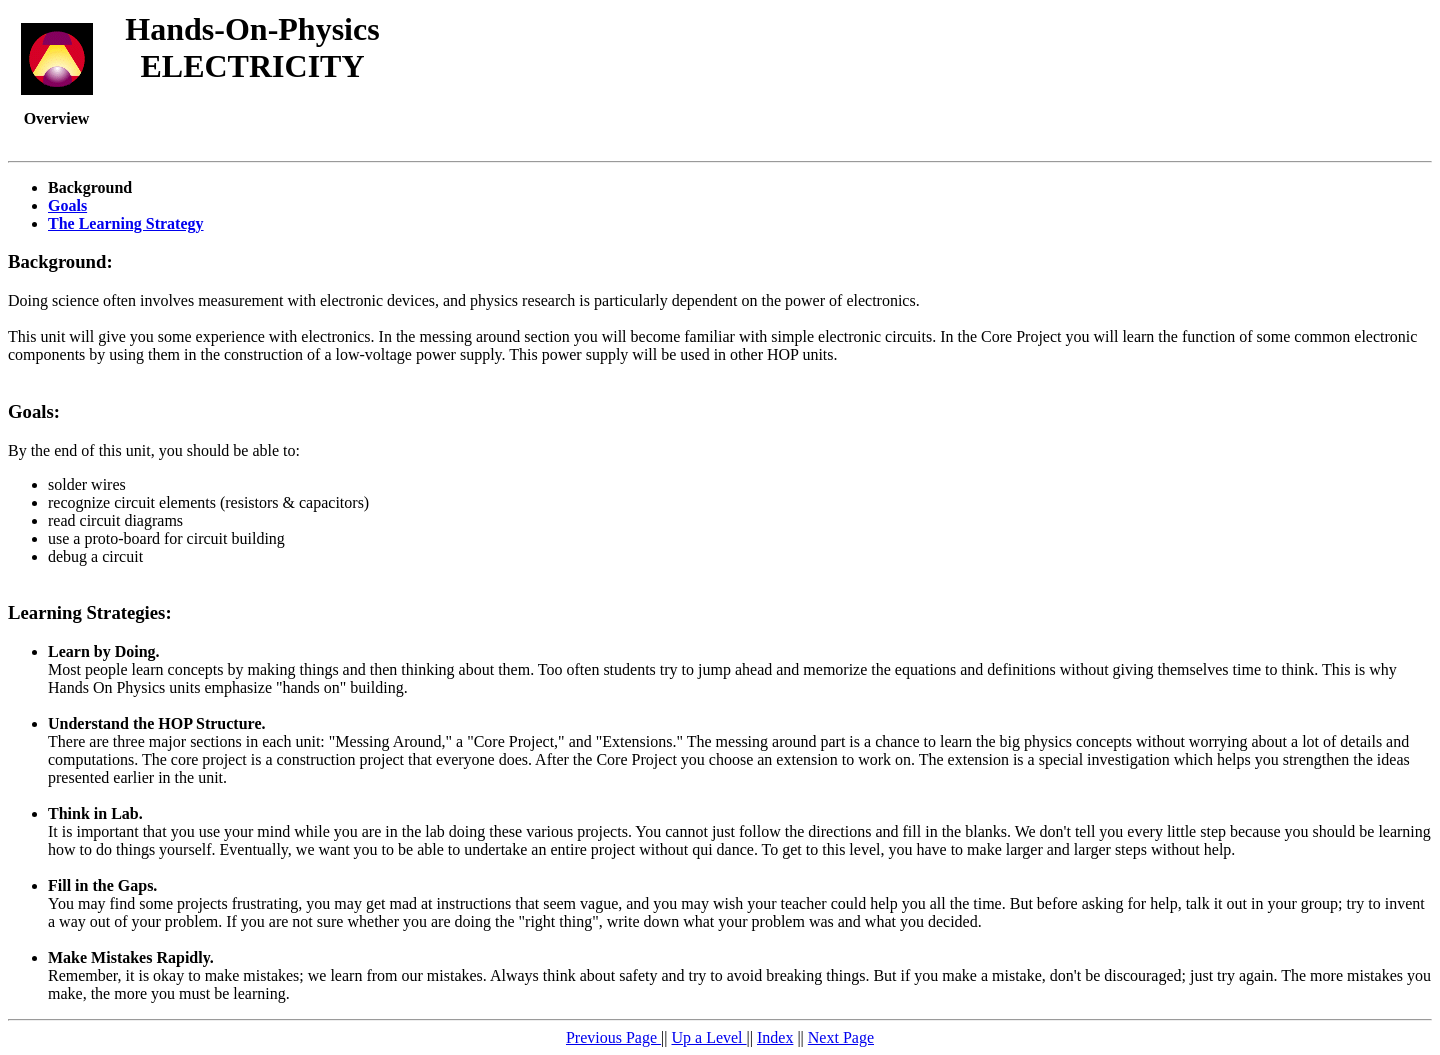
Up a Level (708, 1037)
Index (775, 1037)
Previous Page (613, 1037)
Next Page (841, 1037)
